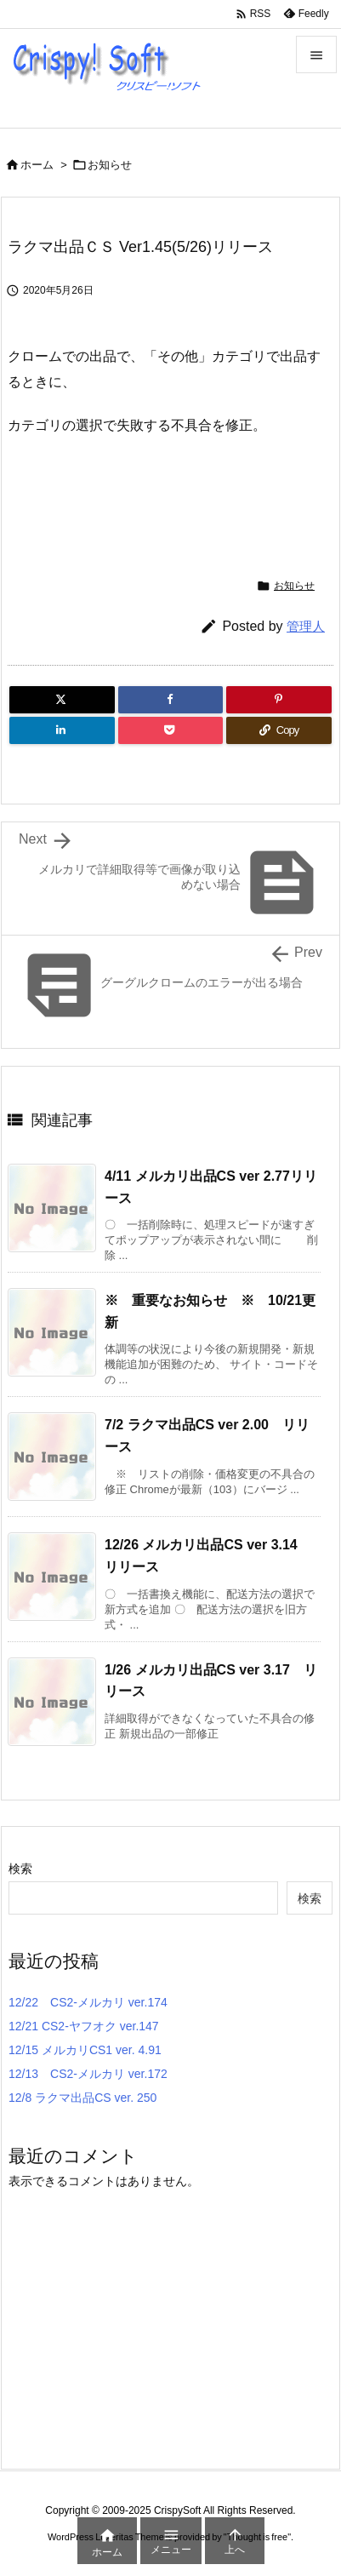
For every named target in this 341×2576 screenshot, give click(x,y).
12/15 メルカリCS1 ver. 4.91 (85, 2050)
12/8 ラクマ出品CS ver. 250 (82, 2097)
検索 (20, 1868)
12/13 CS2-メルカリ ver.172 (88, 2074)
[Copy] (279, 730)
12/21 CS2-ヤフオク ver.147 (84, 2026)
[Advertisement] (174, 495)
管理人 (306, 626)
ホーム (37, 164)
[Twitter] (62, 699)
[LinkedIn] (62, 730)
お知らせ (110, 164)
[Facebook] (171, 699)
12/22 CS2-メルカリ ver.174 (88, 2002)
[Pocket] (171, 730)
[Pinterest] (279, 699)
